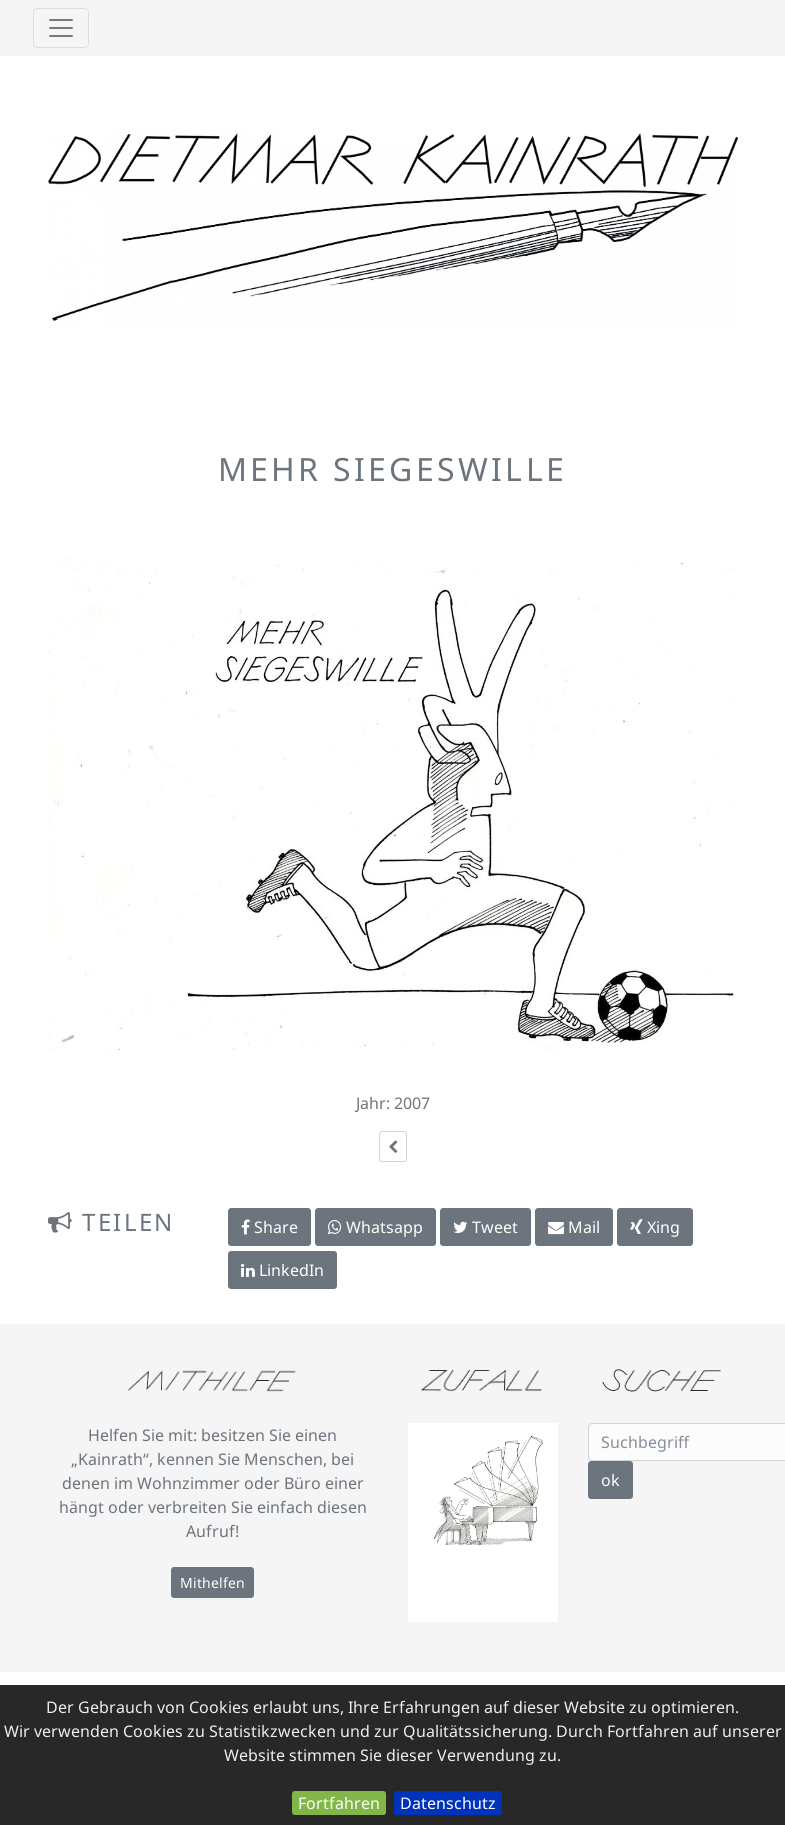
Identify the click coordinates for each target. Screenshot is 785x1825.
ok (610, 1480)
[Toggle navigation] (61, 28)
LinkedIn (282, 1270)
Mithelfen (212, 1582)
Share (269, 1227)
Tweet (485, 1227)
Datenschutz (448, 1803)
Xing (655, 1227)
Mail (574, 1227)
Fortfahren (339, 1803)
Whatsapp (375, 1227)
